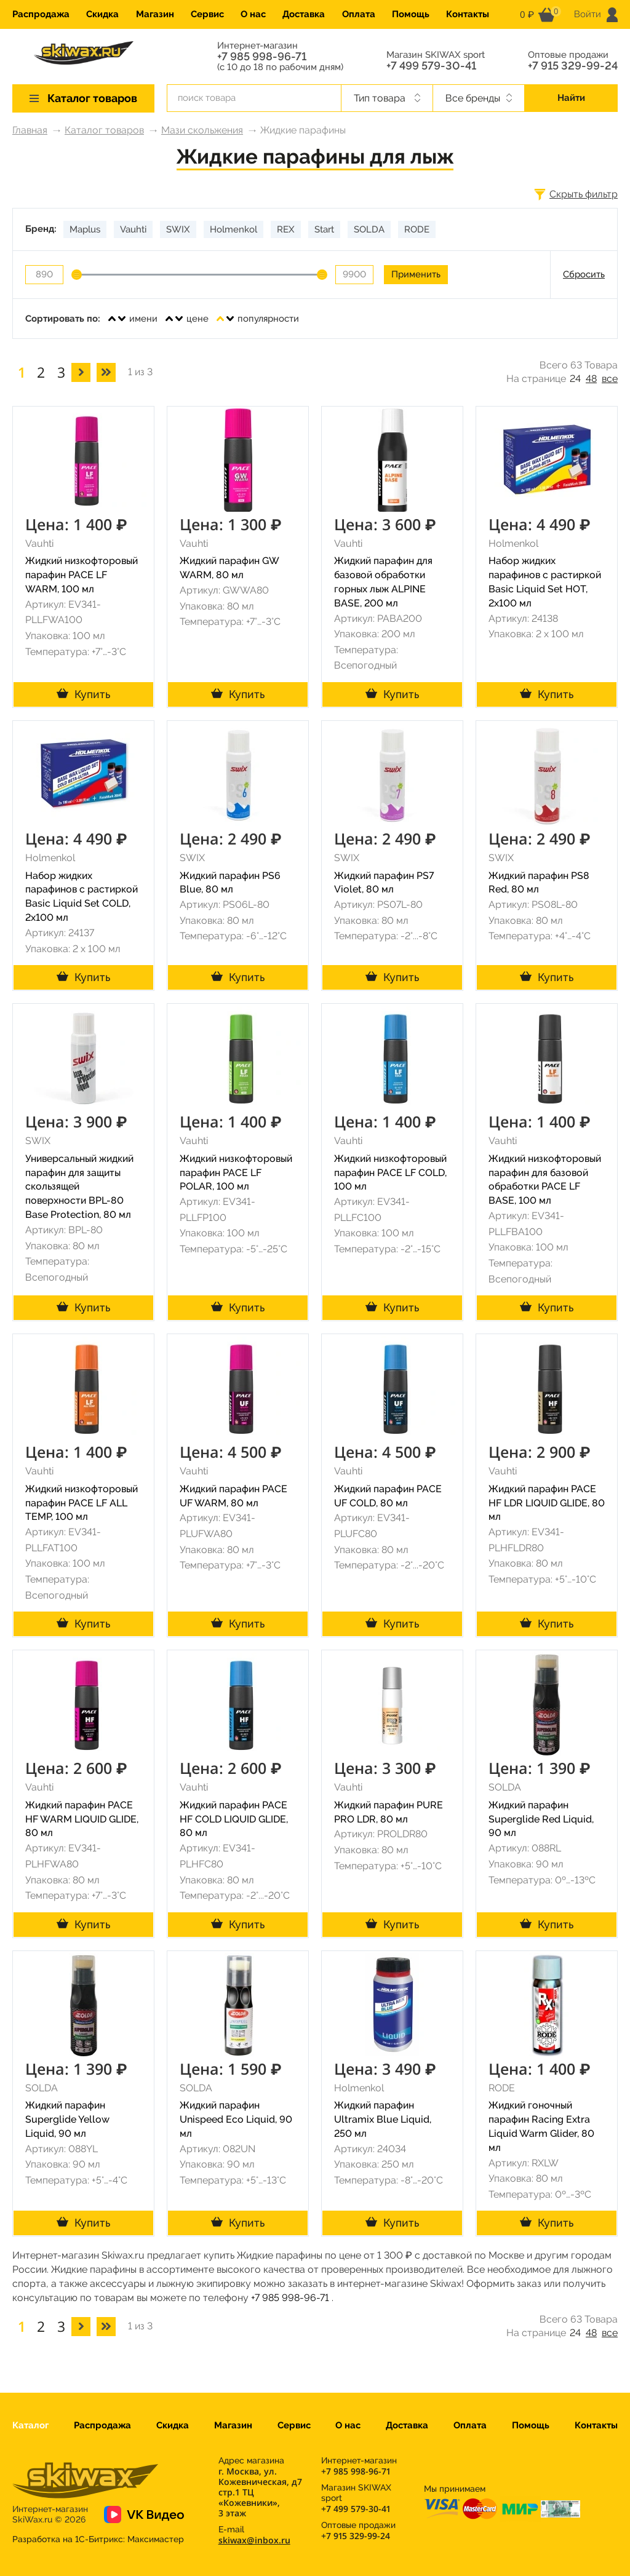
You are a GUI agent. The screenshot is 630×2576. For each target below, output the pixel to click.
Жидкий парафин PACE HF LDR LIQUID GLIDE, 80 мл (546, 1503)
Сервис (207, 14)
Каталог (30, 2425)
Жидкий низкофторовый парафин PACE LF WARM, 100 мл (81, 575)
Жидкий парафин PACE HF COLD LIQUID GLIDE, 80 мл (234, 1819)
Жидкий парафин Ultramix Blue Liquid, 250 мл (382, 2119)
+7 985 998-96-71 (261, 56)
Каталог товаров (104, 130)
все (610, 378)
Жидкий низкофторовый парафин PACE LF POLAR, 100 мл (236, 1173)
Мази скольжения (202, 130)
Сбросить (584, 274)
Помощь (410, 14)
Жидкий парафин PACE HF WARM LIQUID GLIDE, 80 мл (81, 1819)
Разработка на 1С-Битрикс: (98, 2539)
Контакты (467, 14)
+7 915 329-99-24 (573, 66)
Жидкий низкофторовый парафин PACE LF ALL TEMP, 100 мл (81, 1503)
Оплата (358, 14)
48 (591, 378)
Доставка (303, 14)
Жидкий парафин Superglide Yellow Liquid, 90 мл (67, 2119)
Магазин (155, 14)
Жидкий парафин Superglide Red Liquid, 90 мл (541, 1819)
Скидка (102, 14)
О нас (253, 14)
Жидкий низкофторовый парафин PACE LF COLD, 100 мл (390, 1173)
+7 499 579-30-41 (431, 66)
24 (575, 378)
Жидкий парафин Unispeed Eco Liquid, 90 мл (236, 2119)
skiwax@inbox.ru (254, 2540)
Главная (29, 130)
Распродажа (41, 14)
